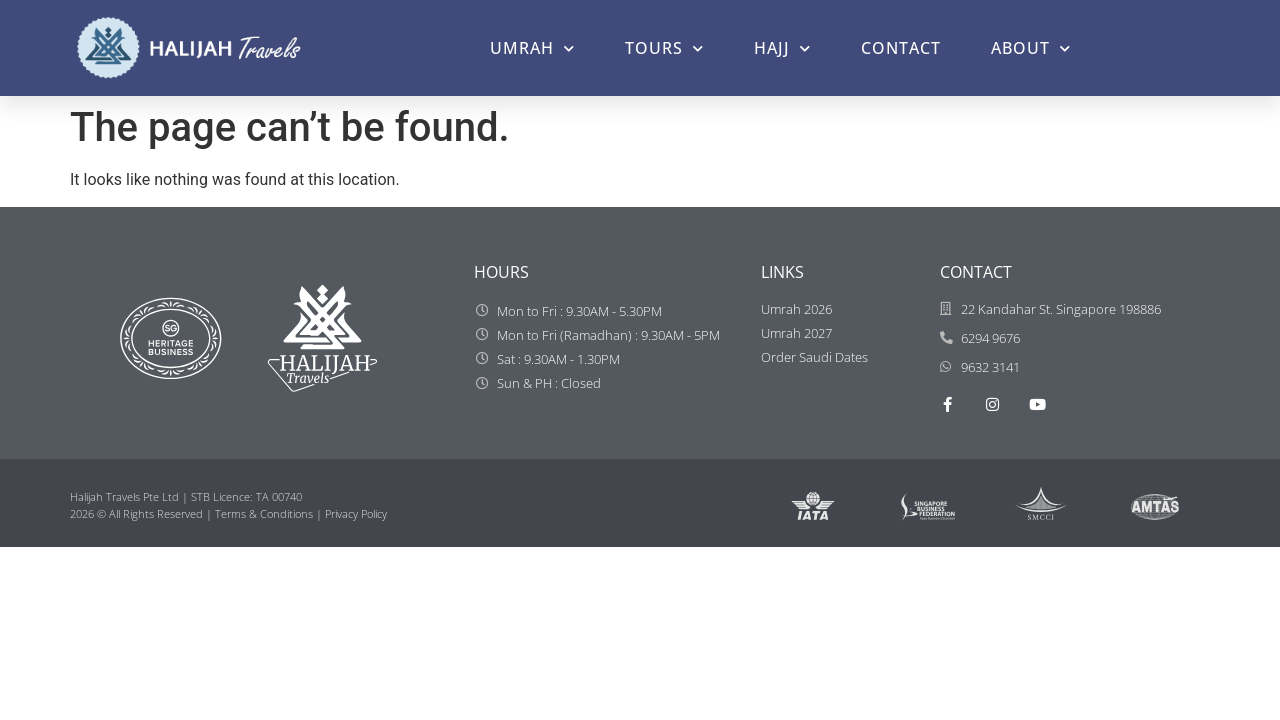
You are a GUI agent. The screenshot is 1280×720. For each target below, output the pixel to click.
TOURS (664, 48)
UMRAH (532, 48)
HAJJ (782, 48)
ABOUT (1031, 48)
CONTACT (901, 48)
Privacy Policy (356, 513)
